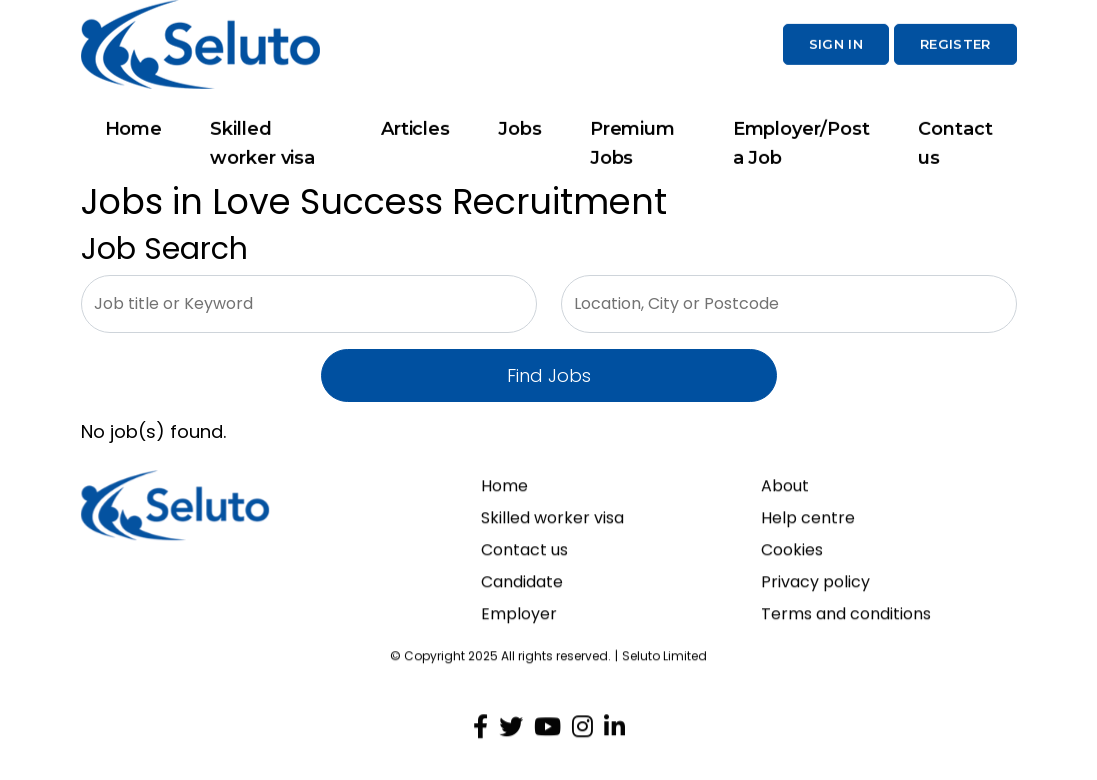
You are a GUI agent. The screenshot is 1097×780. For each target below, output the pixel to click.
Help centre (808, 519)
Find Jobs (549, 375)
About (785, 487)
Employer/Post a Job (801, 142)
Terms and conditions (846, 615)
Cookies (792, 551)
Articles (415, 128)
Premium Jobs (632, 142)
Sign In (836, 43)
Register (955, 43)
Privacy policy (815, 583)
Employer (519, 615)
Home (134, 128)
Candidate (522, 583)
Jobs (520, 128)
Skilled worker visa (262, 142)
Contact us (955, 142)
